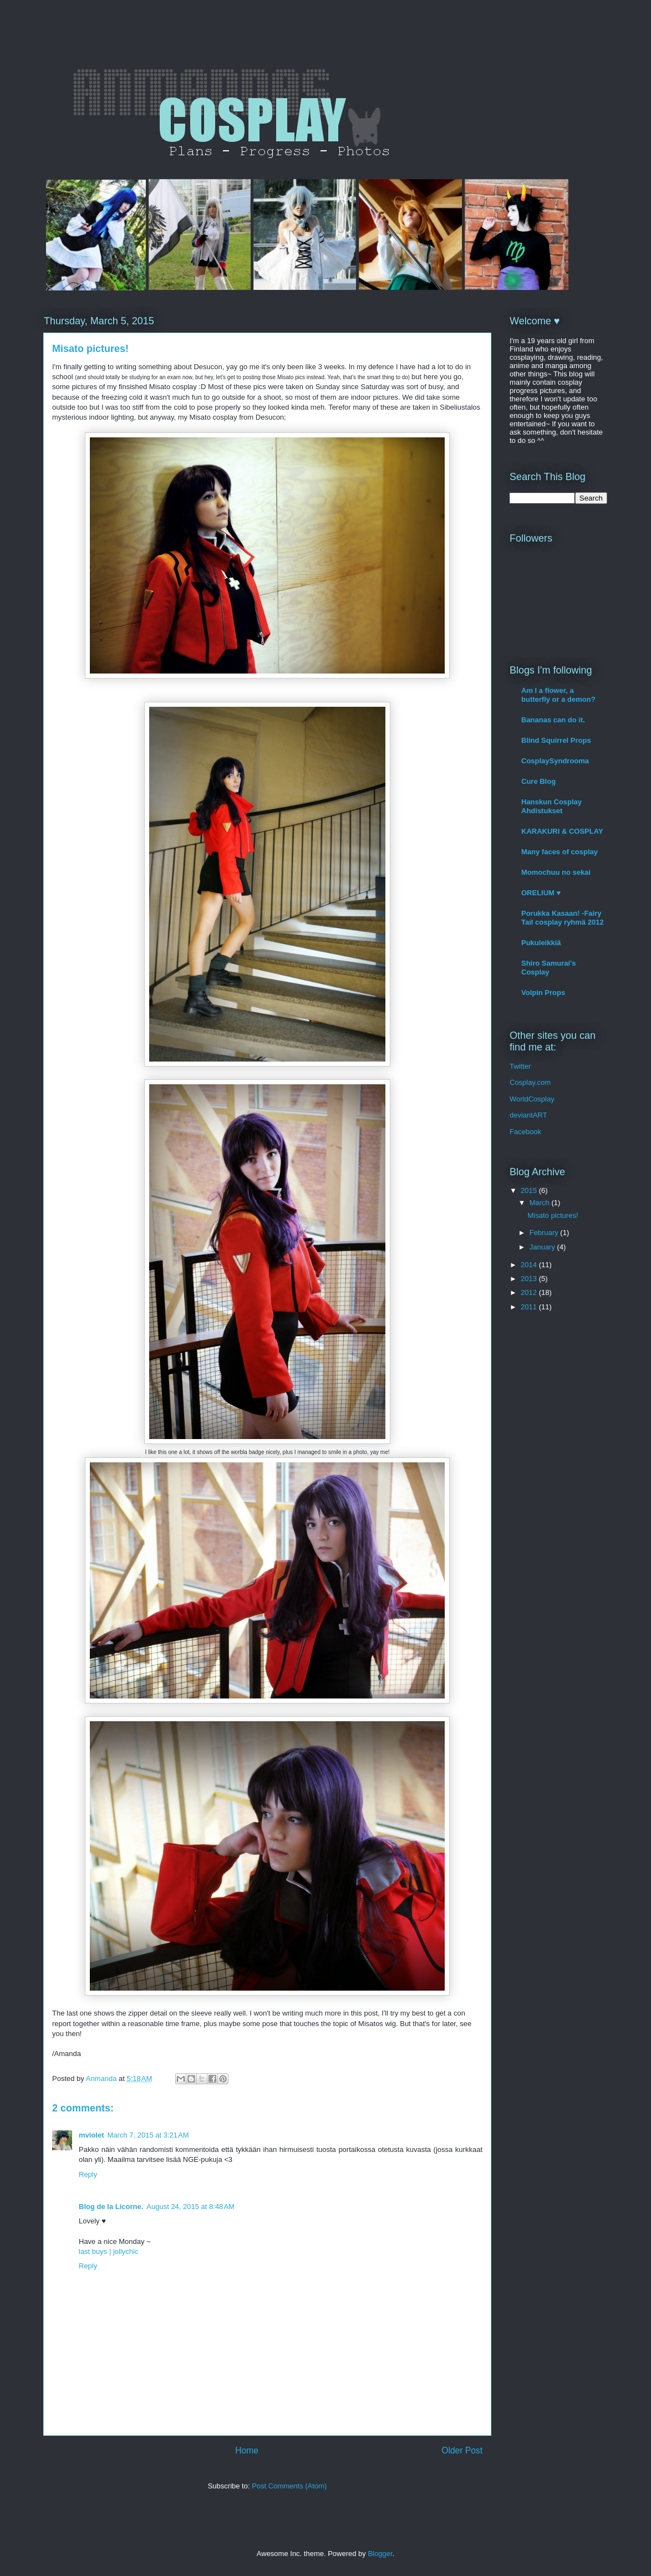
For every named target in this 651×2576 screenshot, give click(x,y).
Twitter (520, 1066)
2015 (530, 1190)
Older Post (461, 2450)
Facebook (525, 1132)
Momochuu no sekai (556, 872)
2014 (530, 1265)
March (541, 1202)
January (543, 1247)
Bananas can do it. (553, 720)
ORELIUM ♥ (541, 893)
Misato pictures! (552, 1215)
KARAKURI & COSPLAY (562, 831)
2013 (530, 1278)
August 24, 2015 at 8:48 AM (190, 2206)
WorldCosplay (532, 1099)
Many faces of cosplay (559, 852)
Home (246, 2450)
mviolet (91, 2135)
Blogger (380, 2553)
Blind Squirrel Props (556, 740)
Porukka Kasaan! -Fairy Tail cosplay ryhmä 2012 (562, 917)
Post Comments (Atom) (289, 2486)
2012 (530, 1292)
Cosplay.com (530, 1082)
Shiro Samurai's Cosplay (548, 967)
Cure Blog (538, 781)
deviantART (528, 1115)
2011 (530, 1307)
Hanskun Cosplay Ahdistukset (551, 806)
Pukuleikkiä (541, 942)
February (545, 1232)
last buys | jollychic (108, 2251)
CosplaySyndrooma (555, 761)
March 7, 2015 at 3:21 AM (148, 2135)
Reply (88, 2174)
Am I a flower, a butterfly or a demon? (558, 694)
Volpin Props (543, 992)
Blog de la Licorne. (111, 2206)
